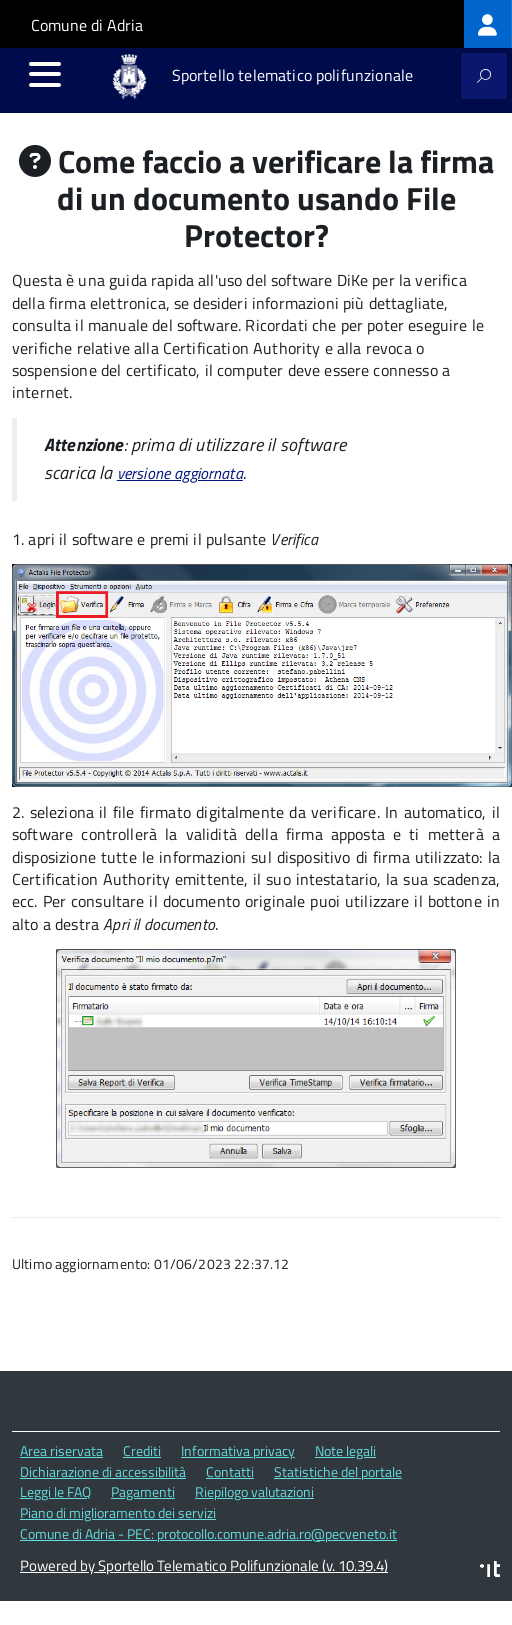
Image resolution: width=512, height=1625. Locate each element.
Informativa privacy (238, 1450)
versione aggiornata (180, 473)
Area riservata (61, 1450)
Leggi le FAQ (55, 1491)
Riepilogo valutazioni (254, 1491)
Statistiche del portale (338, 1471)
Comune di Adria (87, 25)
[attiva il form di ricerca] (484, 76)
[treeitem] (488, 24)
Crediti (142, 1450)
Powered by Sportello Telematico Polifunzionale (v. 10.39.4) (204, 1565)
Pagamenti (143, 1491)
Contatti (230, 1471)
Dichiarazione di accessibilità (103, 1471)
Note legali (345, 1450)
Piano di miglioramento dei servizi (118, 1512)
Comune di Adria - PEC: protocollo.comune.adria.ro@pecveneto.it (208, 1533)
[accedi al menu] (45, 74)
